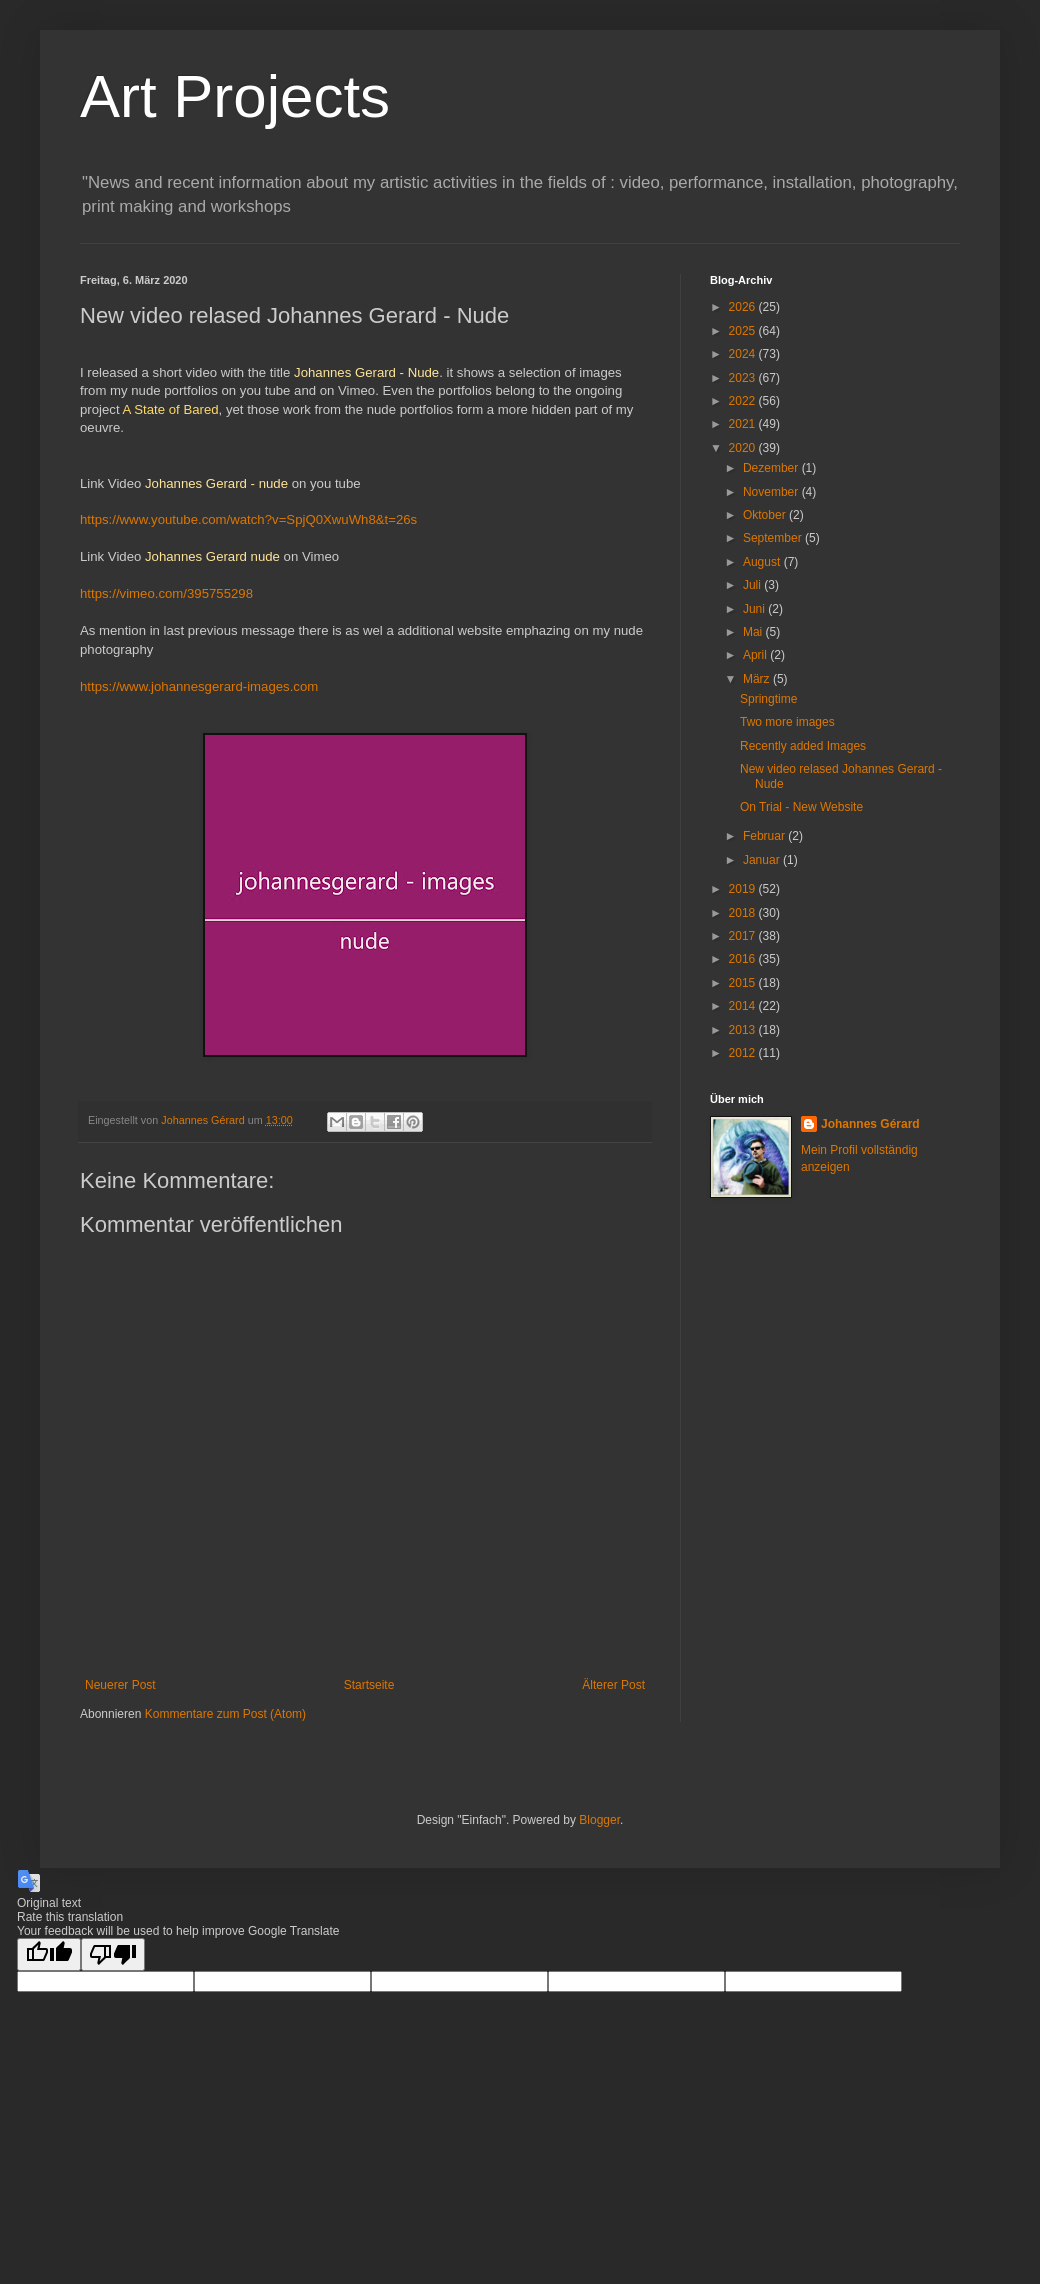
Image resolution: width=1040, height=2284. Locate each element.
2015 (744, 983)
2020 (744, 448)
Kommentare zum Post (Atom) (225, 1714)
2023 (744, 378)
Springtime (768, 699)
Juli (753, 585)
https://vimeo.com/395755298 (166, 593)
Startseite (369, 1685)
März (758, 679)
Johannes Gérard (870, 1124)
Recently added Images (803, 746)
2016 (744, 959)
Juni (755, 609)
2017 (744, 936)
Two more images (787, 722)
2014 (744, 1006)
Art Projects (235, 96)
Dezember (772, 468)
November (772, 492)
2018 (744, 913)
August (763, 562)
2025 (744, 331)
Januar (763, 860)
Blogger (599, 1820)
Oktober (766, 515)
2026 (744, 307)
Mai (754, 632)
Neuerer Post (120, 1685)
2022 (744, 401)
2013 (744, 1030)
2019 (744, 889)
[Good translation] (49, 1954)
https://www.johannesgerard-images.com (199, 686)
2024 (744, 354)
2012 (744, 1053)
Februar (765, 836)
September (774, 538)
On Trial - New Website (801, 807)
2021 (744, 424)
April (756, 655)
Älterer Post (613, 1685)
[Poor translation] (113, 1954)
